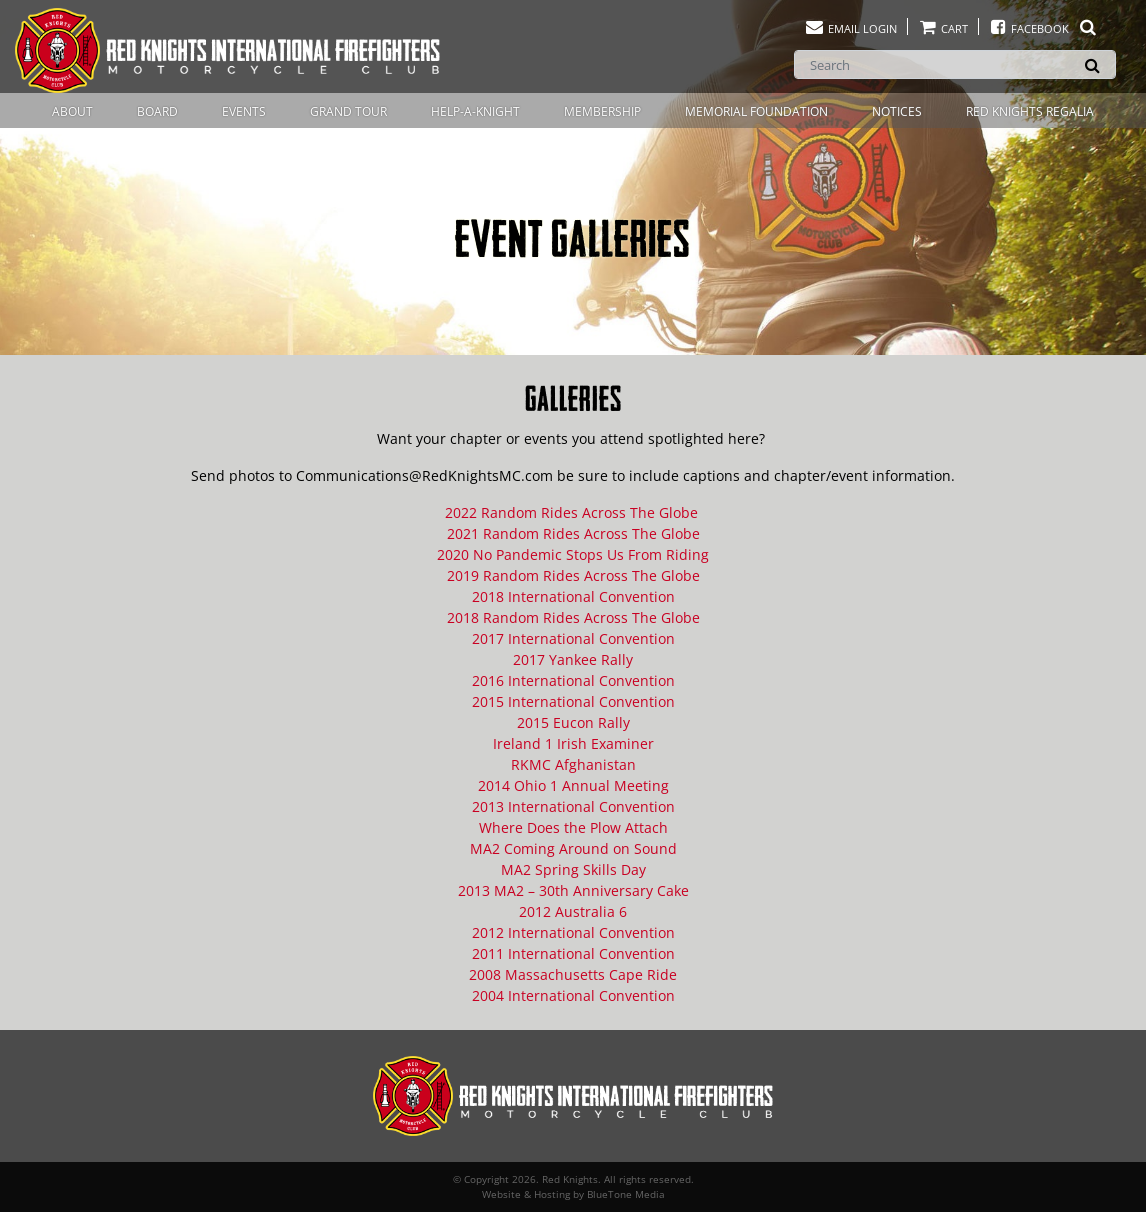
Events (244, 111)
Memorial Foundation (756, 111)
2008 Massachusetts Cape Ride (573, 974)
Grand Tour (348, 111)
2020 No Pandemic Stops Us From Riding (573, 554)
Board (157, 111)
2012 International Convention (573, 932)
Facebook (1043, 28)
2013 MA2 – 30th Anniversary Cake (573, 890)
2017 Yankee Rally (573, 659)
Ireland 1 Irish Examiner (573, 743)
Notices (897, 111)
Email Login (850, 28)
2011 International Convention (573, 953)
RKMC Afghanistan (573, 764)
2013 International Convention (573, 806)
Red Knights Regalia (1030, 111)
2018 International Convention (573, 596)
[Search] (955, 64)
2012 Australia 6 (573, 911)
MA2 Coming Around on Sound (573, 848)
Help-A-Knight (475, 111)
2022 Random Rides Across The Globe (573, 512)
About (72, 111)
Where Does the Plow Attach (573, 827)
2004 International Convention (573, 995)
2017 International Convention (573, 638)
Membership (602, 111)
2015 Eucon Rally (573, 722)
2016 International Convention (573, 680)
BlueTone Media (626, 1194)
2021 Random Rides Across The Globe (573, 533)
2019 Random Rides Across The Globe (573, 575)
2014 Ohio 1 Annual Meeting (573, 785)
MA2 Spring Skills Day (573, 869)
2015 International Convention (573, 701)
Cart (943, 28)
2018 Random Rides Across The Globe (573, 617)
